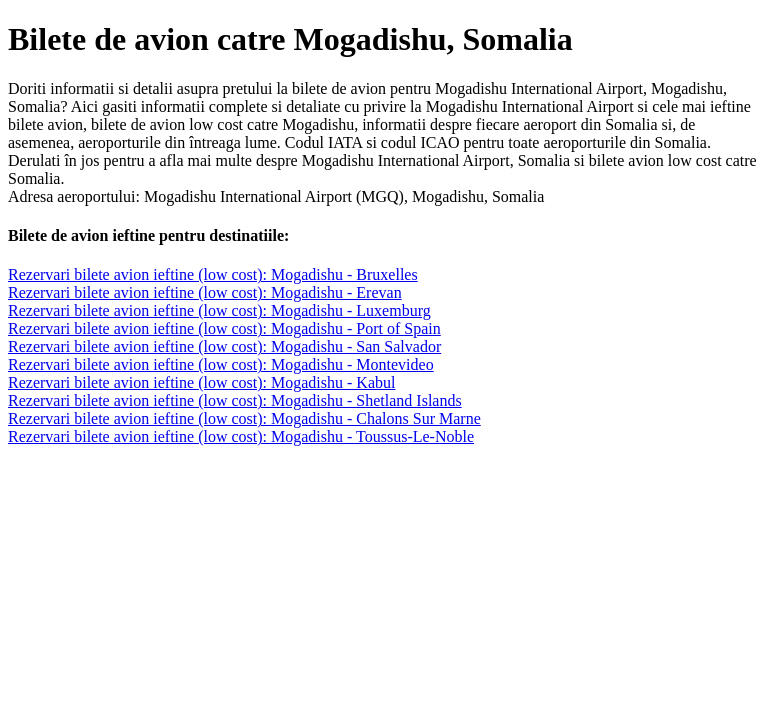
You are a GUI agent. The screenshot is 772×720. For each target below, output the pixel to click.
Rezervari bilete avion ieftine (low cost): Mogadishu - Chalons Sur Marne (244, 418)
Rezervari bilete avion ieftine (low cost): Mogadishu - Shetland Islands (235, 400)
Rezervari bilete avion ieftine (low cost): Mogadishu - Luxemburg (219, 310)
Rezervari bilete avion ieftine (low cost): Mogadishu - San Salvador (224, 346)
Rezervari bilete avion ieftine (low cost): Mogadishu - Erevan (205, 292)
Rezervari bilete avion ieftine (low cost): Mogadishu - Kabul (201, 382)
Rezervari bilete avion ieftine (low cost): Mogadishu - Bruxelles (213, 274)
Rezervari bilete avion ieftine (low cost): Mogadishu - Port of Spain (224, 328)
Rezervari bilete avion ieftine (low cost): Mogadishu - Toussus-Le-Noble (241, 436)
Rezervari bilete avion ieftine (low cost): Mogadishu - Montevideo (221, 364)
